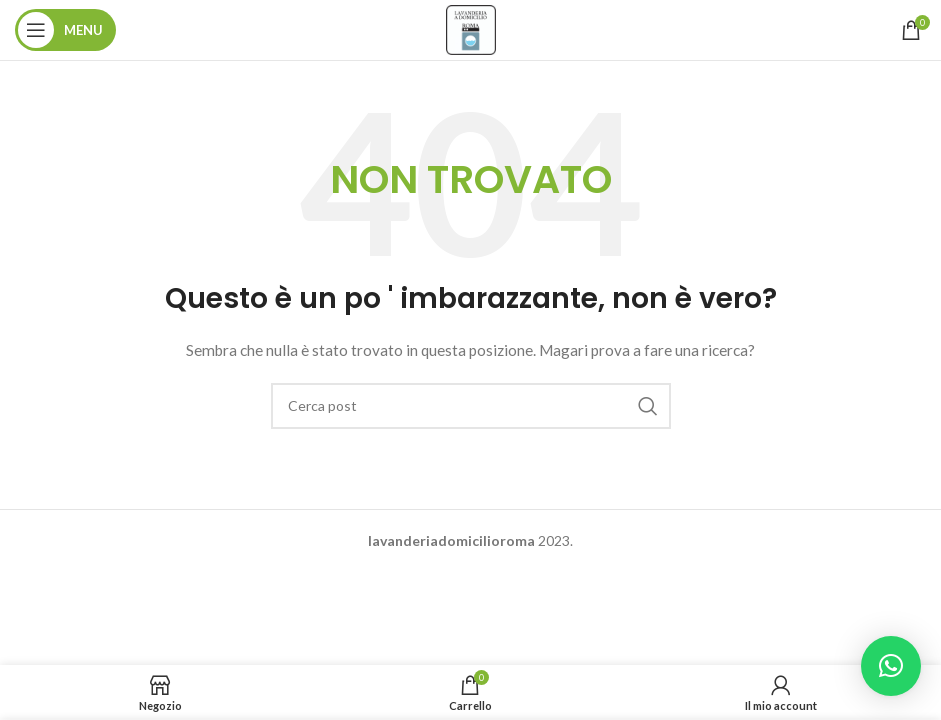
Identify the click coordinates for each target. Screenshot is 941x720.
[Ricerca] (471, 406)
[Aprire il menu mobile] (65, 30)
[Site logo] (471, 28)
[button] (891, 666)
